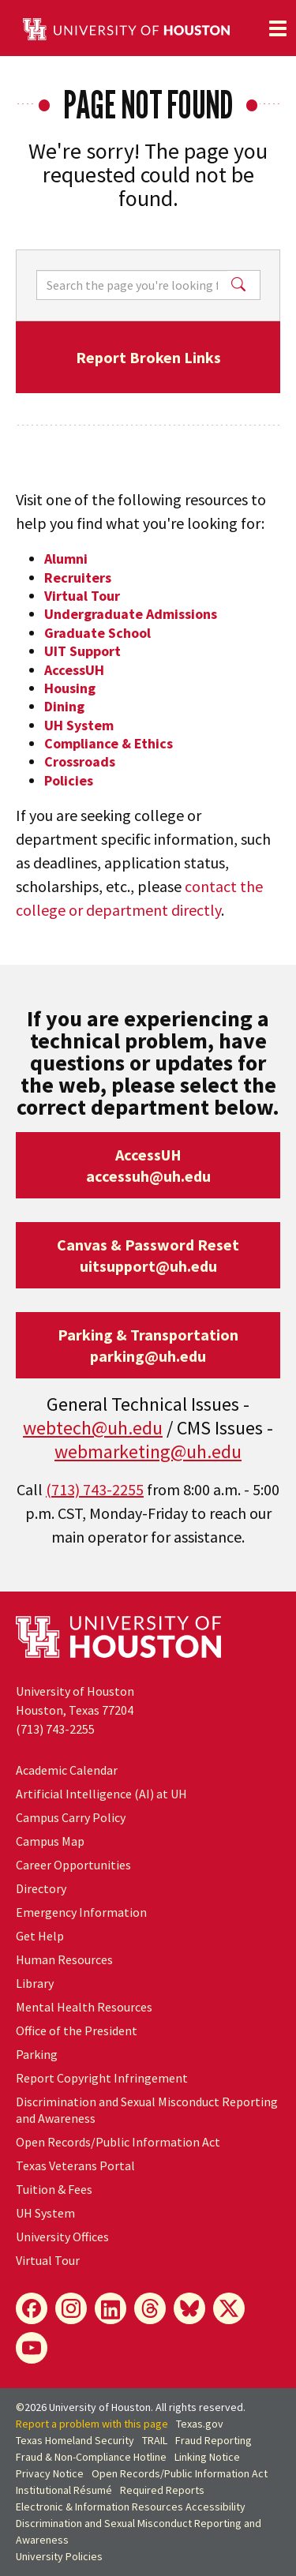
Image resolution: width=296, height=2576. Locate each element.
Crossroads (79, 761)
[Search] (131, 285)
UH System (79, 725)
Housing (70, 688)
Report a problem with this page (92, 2424)
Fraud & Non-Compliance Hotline (91, 2457)
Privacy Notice (50, 2473)
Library (35, 1983)
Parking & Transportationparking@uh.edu (148, 1345)
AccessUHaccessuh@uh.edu (148, 1165)
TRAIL (154, 2440)
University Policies (59, 2556)
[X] (229, 2308)
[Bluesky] (189, 2308)
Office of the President (76, 2030)
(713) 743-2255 (95, 1489)
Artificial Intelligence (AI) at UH (101, 1794)
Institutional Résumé (64, 2490)
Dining (64, 706)
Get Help (40, 1936)
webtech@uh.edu (93, 1427)
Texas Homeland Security (75, 2440)
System (45, 2213)
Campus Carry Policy (71, 1817)
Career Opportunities (73, 1865)
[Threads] (150, 2308)
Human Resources (64, 1959)
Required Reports (162, 2490)
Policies (68, 780)
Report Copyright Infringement (102, 2078)
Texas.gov (199, 2424)
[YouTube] (31, 2348)
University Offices (62, 2236)
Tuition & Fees (54, 2189)
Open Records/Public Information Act (118, 2142)
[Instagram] (71, 2308)
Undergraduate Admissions (130, 614)
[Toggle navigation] (277, 28)
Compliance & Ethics (108, 743)
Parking (37, 2054)
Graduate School (97, 633)
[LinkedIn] (110, 2308)
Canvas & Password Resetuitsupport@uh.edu (148, 1255)
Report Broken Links (148, 357)
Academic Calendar (67, 1770)
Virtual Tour (82, 596)
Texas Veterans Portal (75, 2165)
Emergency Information (81, 1912)
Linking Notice (207, 2457)
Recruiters (77, 577)
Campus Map (50, 1841)
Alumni (66, 558)
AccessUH (74, 670)
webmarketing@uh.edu (148, 1451)
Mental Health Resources (84, 2007)
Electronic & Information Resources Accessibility (130, 2506)
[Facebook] (31, 2308)
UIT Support (82, 651)
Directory (41, 1888)
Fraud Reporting (213, 2440)
